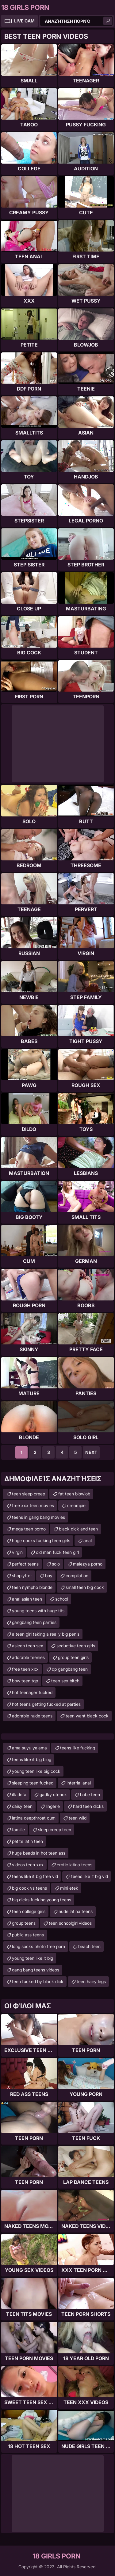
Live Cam (24, 20)
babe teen (90, 1794)
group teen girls (73, 1657)
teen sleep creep (28, 1493)
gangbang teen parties (34, 1622)
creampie (76, 1505)
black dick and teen (78, 1528)
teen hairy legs (91, 1981)
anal (87, 1540)
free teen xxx (25, 1669)
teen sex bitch (65, 1680)
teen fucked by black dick (37, 1981)
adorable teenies (28, 1657)
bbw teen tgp (25, 1680)
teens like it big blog (31, 1759)
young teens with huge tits (38, 1610)
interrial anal (79, 1782)
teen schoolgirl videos (70, 1923)
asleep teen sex (27, 1645)
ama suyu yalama (29, 1747)
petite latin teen (27, 1841)
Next (91, 1452)
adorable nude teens (32, 1715)
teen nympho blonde (32, 1587)
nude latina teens (76, 1911)
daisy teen (22, 1806)
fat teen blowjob (74, 1493)
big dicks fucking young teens (41, 1899)
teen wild (77, 1817)
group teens (24, 1923)
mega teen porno (29, 1528)
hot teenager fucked (32, 1692)
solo (56, 1563)
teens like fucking (77, 1747)
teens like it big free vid (35, 1876)
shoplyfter (22, 1575)
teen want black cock (87, 1715)
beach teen (89, 1946)
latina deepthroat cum (34, 1817)
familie (18, 1829)
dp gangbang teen (70, 1669)
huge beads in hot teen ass (38, 1853)
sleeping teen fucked (32, 1782)
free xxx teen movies (33, 1505)
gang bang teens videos (35, 1969)
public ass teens (28, 1934)
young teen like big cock (36, 1771)
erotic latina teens (74, 1864)
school (61, 1599)
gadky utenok (53, 1794)
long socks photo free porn (38, 1946)
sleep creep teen (54, 1829)
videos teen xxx (28, 1864)
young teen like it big (32, 1958)
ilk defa (19, 1794)
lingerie (53, 1806)
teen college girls (28, 1911)
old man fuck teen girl (57, 1552)
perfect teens (25, 1563)
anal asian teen (27, 1599)
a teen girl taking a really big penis (45, 1634)
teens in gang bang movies (38, 1517)
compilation (77, 1575)
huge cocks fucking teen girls (41, 1540)
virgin (17, 1552)
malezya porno (87, 1563)
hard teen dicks (88, 1806)
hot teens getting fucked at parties (46, 1704)
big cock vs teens (29, 1888)
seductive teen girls (75, 1645)
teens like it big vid (89, 1876)
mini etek (69, 1888)
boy (48, 1575)
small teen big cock (85, 1587)
